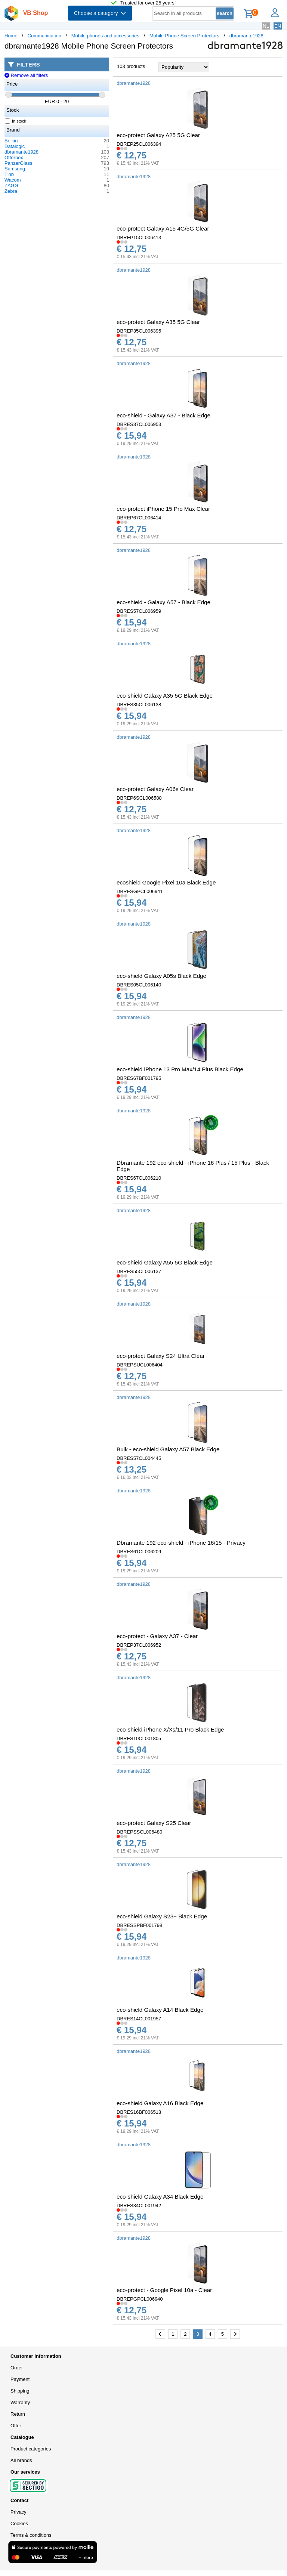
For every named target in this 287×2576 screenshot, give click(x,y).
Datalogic (14, 146)
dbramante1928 (246, 35)
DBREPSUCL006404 (140, 1365)
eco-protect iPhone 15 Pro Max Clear (163, 509)
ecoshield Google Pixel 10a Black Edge (166, 882)
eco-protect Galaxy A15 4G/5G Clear (163, 228)
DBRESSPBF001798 (139, 1925)
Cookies (19, 2523)
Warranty (20, 2402)
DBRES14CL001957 (139, 2018)
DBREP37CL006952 (139, 1645)
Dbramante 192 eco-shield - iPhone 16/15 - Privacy (181, 1542)
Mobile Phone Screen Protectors (184, 35)
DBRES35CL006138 (139, 704)
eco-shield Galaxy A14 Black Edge (160, 2010)
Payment (20, 2379)
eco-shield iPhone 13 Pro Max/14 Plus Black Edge (180, 1069)
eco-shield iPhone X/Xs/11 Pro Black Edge (170, 1729)
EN (277, 26)
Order (16, 2367)
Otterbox (13, 157)
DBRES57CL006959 (139, 611)
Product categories (30, 2449)
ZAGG (11, 185)
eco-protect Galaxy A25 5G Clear (158, 135)
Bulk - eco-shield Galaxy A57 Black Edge (168, 1449)
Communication (44, 35)
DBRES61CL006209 (139, 1551)
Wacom (12, 180)
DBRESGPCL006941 (140, 891)
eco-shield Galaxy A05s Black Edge (161, 976)
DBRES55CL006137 (139, 1271)
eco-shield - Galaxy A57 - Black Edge (163, 602)
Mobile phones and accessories (105, 35)
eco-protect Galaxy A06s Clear (155, 789)
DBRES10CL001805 (139, 1738)
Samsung (14, 169)
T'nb (9, 174)
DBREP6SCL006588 (139, 798)
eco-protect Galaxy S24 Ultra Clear (161, 1356)
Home (11, 35)
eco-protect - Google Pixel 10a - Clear (164, 2290)
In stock (15, 121)
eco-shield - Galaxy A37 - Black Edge (163, 415)
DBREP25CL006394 (139, 144)
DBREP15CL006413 (139, 237)
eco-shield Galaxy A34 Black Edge (160, 2196)
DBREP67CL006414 (139, 518)
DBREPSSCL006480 (139, 1832)
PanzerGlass (18, 163)
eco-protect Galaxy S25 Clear (154, 1823)
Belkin (11, 140)
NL (266, 26)
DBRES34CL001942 (139, 2205)
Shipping (20, 2391)
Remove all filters (26, 75)
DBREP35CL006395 (139, 331)
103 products (131, 66)
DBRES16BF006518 (139, 2112)
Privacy (18, 2512)
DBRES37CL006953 (139, 424)
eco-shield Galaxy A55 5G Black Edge (165, 1262)
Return (17, 2414)
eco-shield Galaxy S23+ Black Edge (162, 1916)
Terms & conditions (31, 2535)
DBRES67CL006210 (139, 1178)
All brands (21, 2460)
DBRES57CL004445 (139, 1458)
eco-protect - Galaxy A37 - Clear (157, 1636)
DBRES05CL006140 (139, 985)
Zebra (10, 191)
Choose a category (100, 13)
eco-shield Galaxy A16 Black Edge (160, 2103)
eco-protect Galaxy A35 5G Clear (158, 322)
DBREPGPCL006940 (140, 2299)
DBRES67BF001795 (139, 1078)
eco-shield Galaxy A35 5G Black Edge (165, 695)
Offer (15, 2425)
